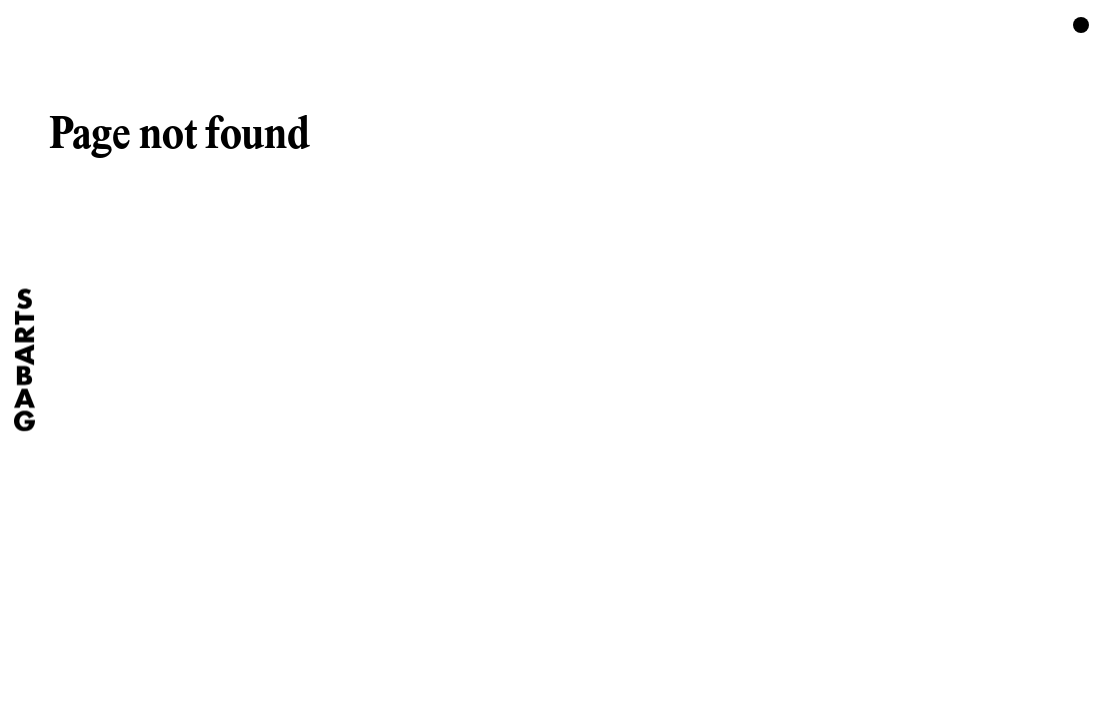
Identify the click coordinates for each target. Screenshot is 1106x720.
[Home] (24, 360)
